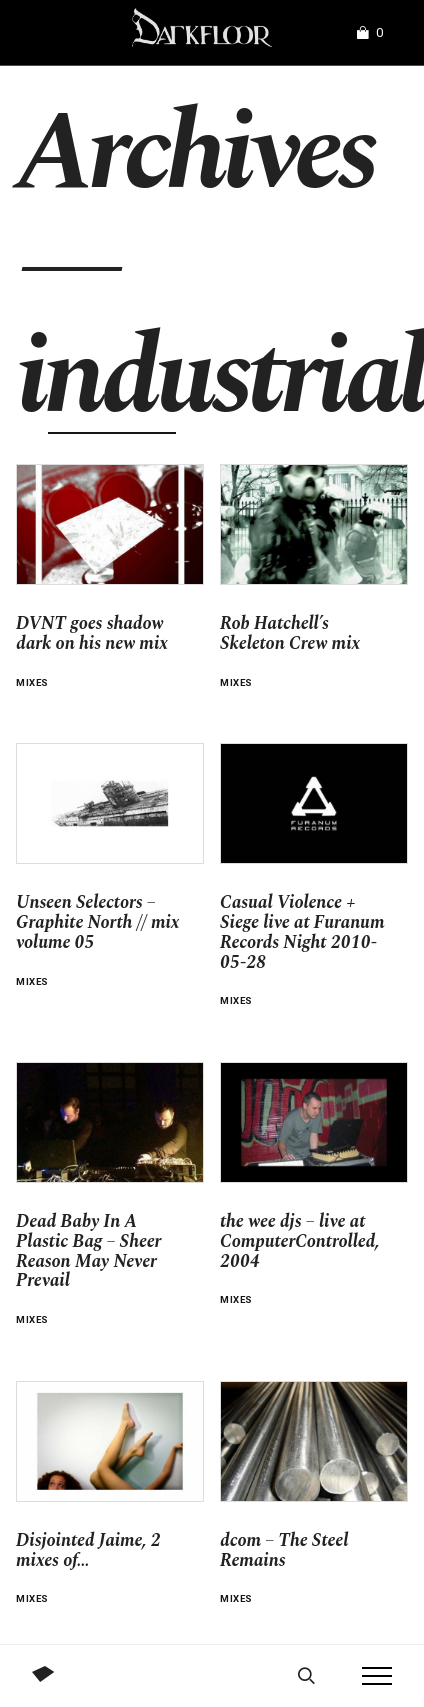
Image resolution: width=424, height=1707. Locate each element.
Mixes (32, 682)
